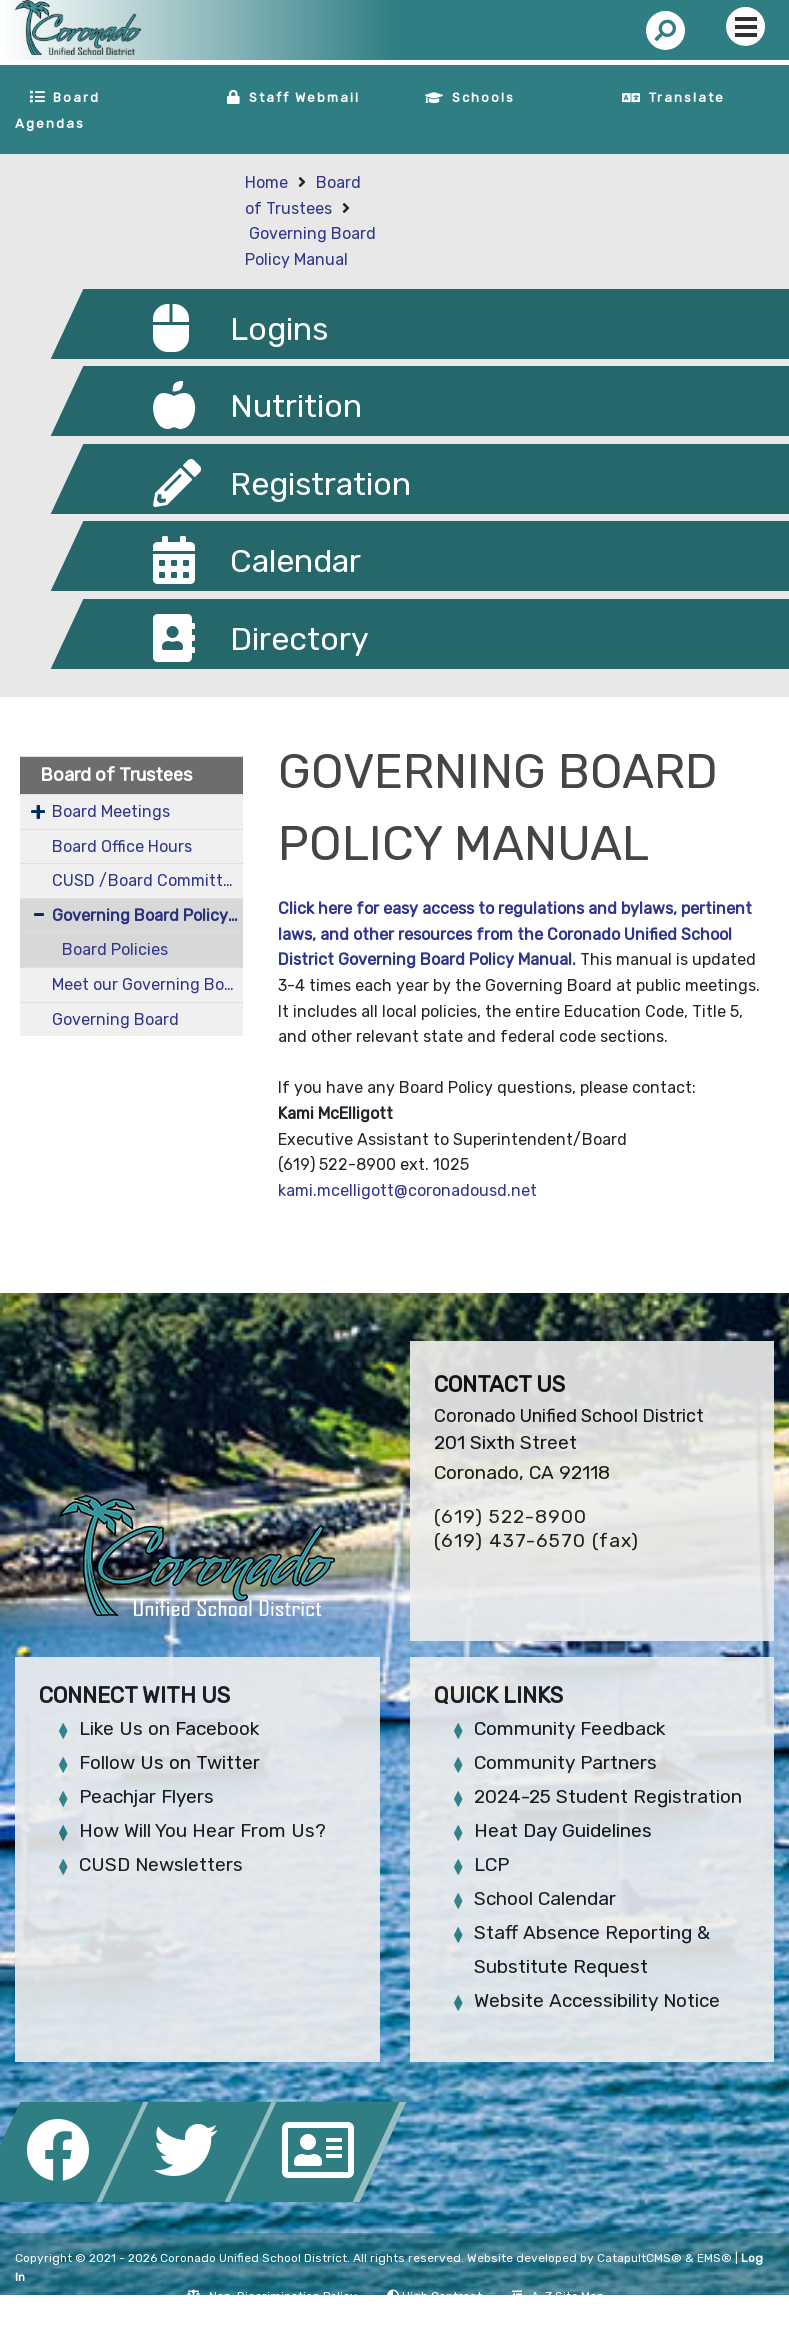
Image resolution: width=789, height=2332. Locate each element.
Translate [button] (687, 97)
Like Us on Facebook (169, 1728)
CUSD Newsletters (161, 1864)
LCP (491, 1864)
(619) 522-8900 (510, 1516)
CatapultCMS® (639, 2258)
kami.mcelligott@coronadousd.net (407, 1190)
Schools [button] (483, 97)
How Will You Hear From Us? (202, 1830)
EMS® (714, 2258)
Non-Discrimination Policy (271, 2296)
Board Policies (115, 949)
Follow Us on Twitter (169, 1762)
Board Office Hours (122, 846)
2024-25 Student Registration (608, 1796)
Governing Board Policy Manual (147, 915)
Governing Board (115, 1019)
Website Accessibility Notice (597, 2000)
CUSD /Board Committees (147, 880)
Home (266, 182)
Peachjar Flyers (146, 1796)
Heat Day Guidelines (563, 1830)
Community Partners (565, 1762)
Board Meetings (111, 811)
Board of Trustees (116, 775)
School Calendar (545, 1898)
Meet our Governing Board (147, 984)
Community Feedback (569, 1728)
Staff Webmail (304, 97)
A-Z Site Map (558, 2296)
